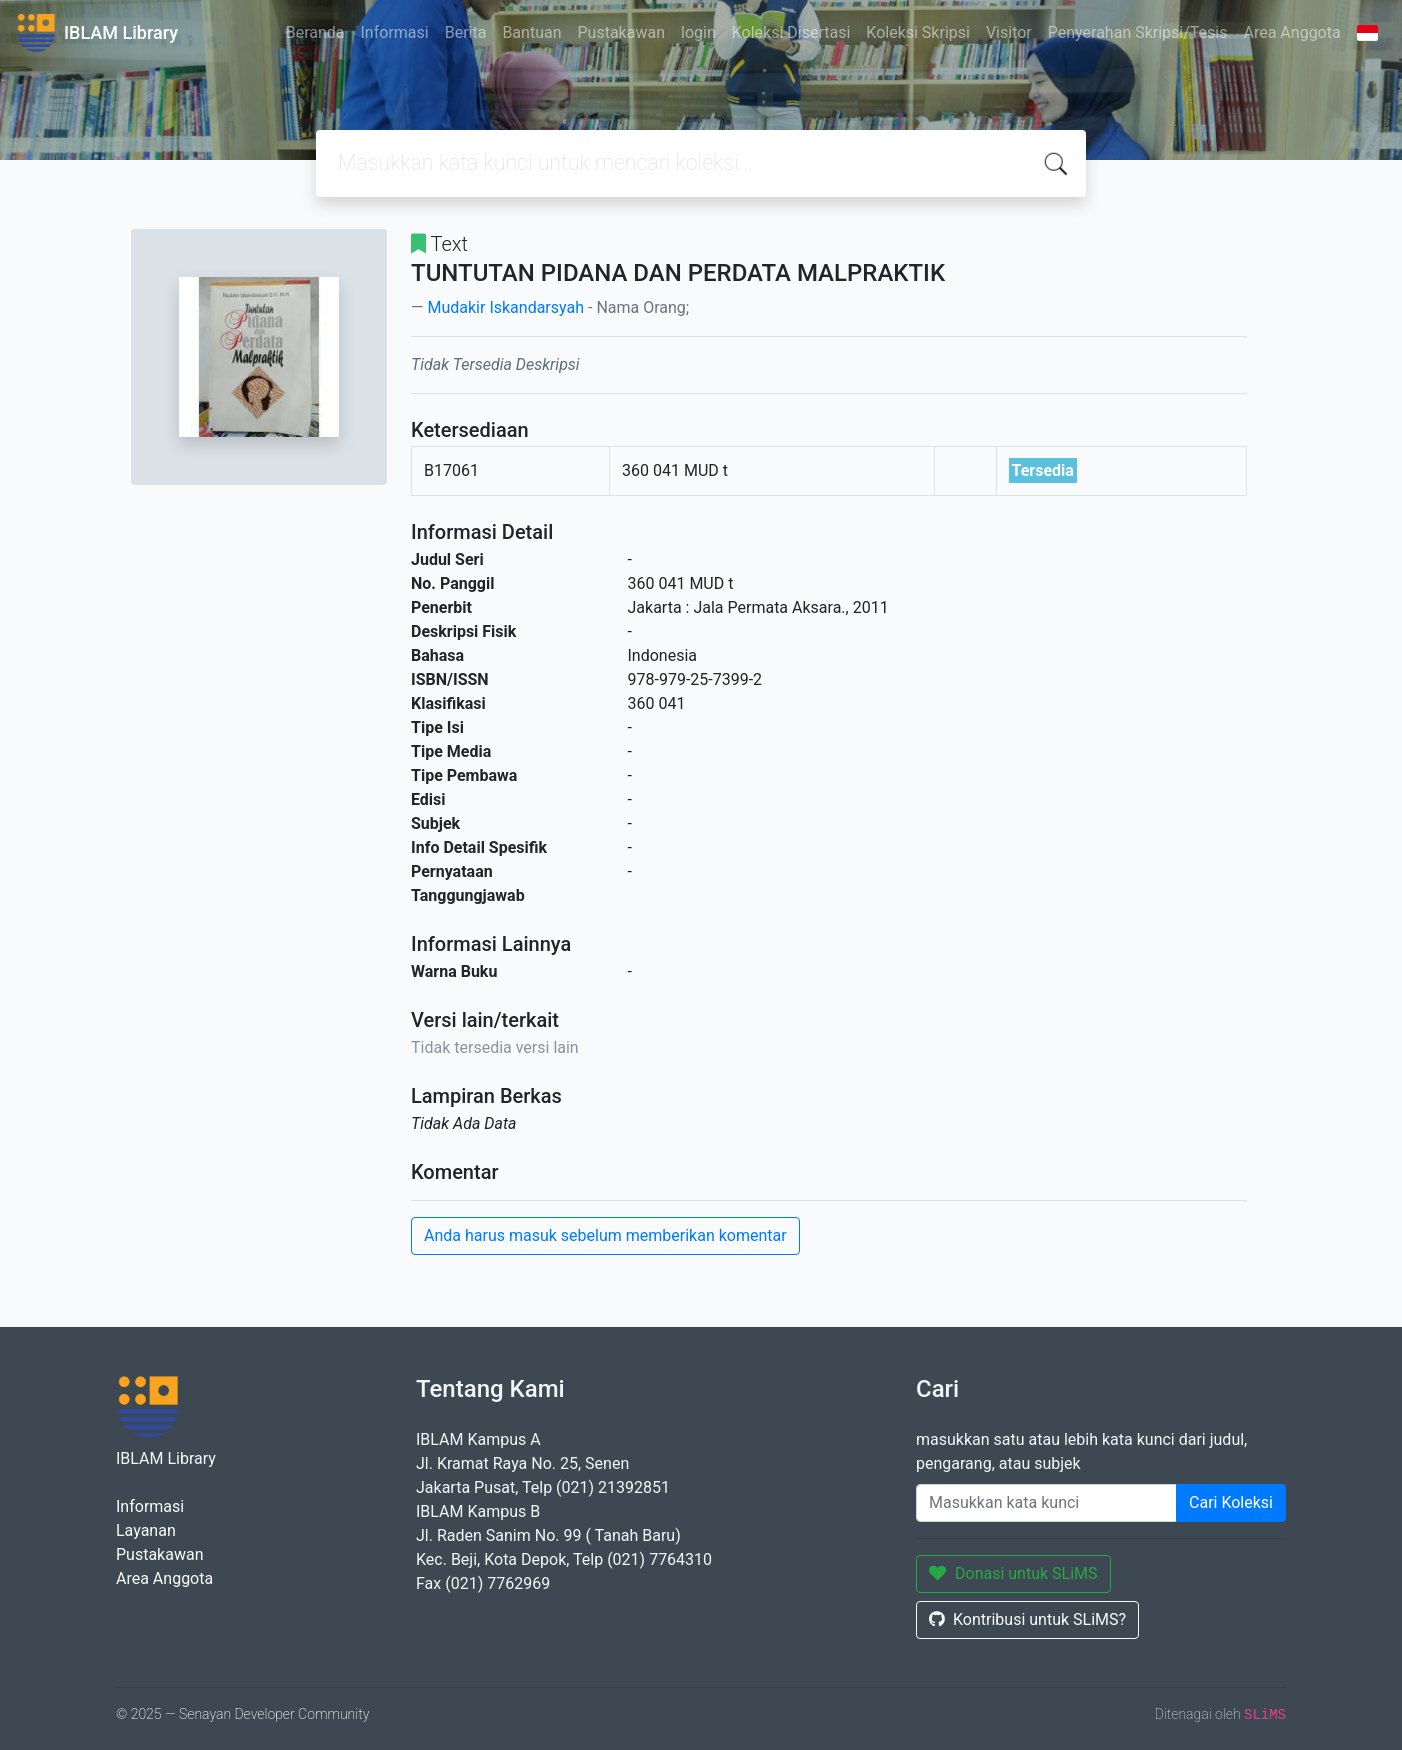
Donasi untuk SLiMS (1013, 1573)
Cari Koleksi (1231, 1502)
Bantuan (531, 32)
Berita (466, 32)
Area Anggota (1292, 32)
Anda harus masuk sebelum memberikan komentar (605, 1235)
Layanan (146, 1530)
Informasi (395, 32)
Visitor (1009, 32)
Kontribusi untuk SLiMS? (1027, 1619)
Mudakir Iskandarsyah (505, 307)
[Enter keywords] (1046, 1503)
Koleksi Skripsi (918, 32)
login (698, 32)
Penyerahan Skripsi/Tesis (1138, 32)
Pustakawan (621, 32)
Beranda (315, 32)
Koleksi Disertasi (791, 32)
